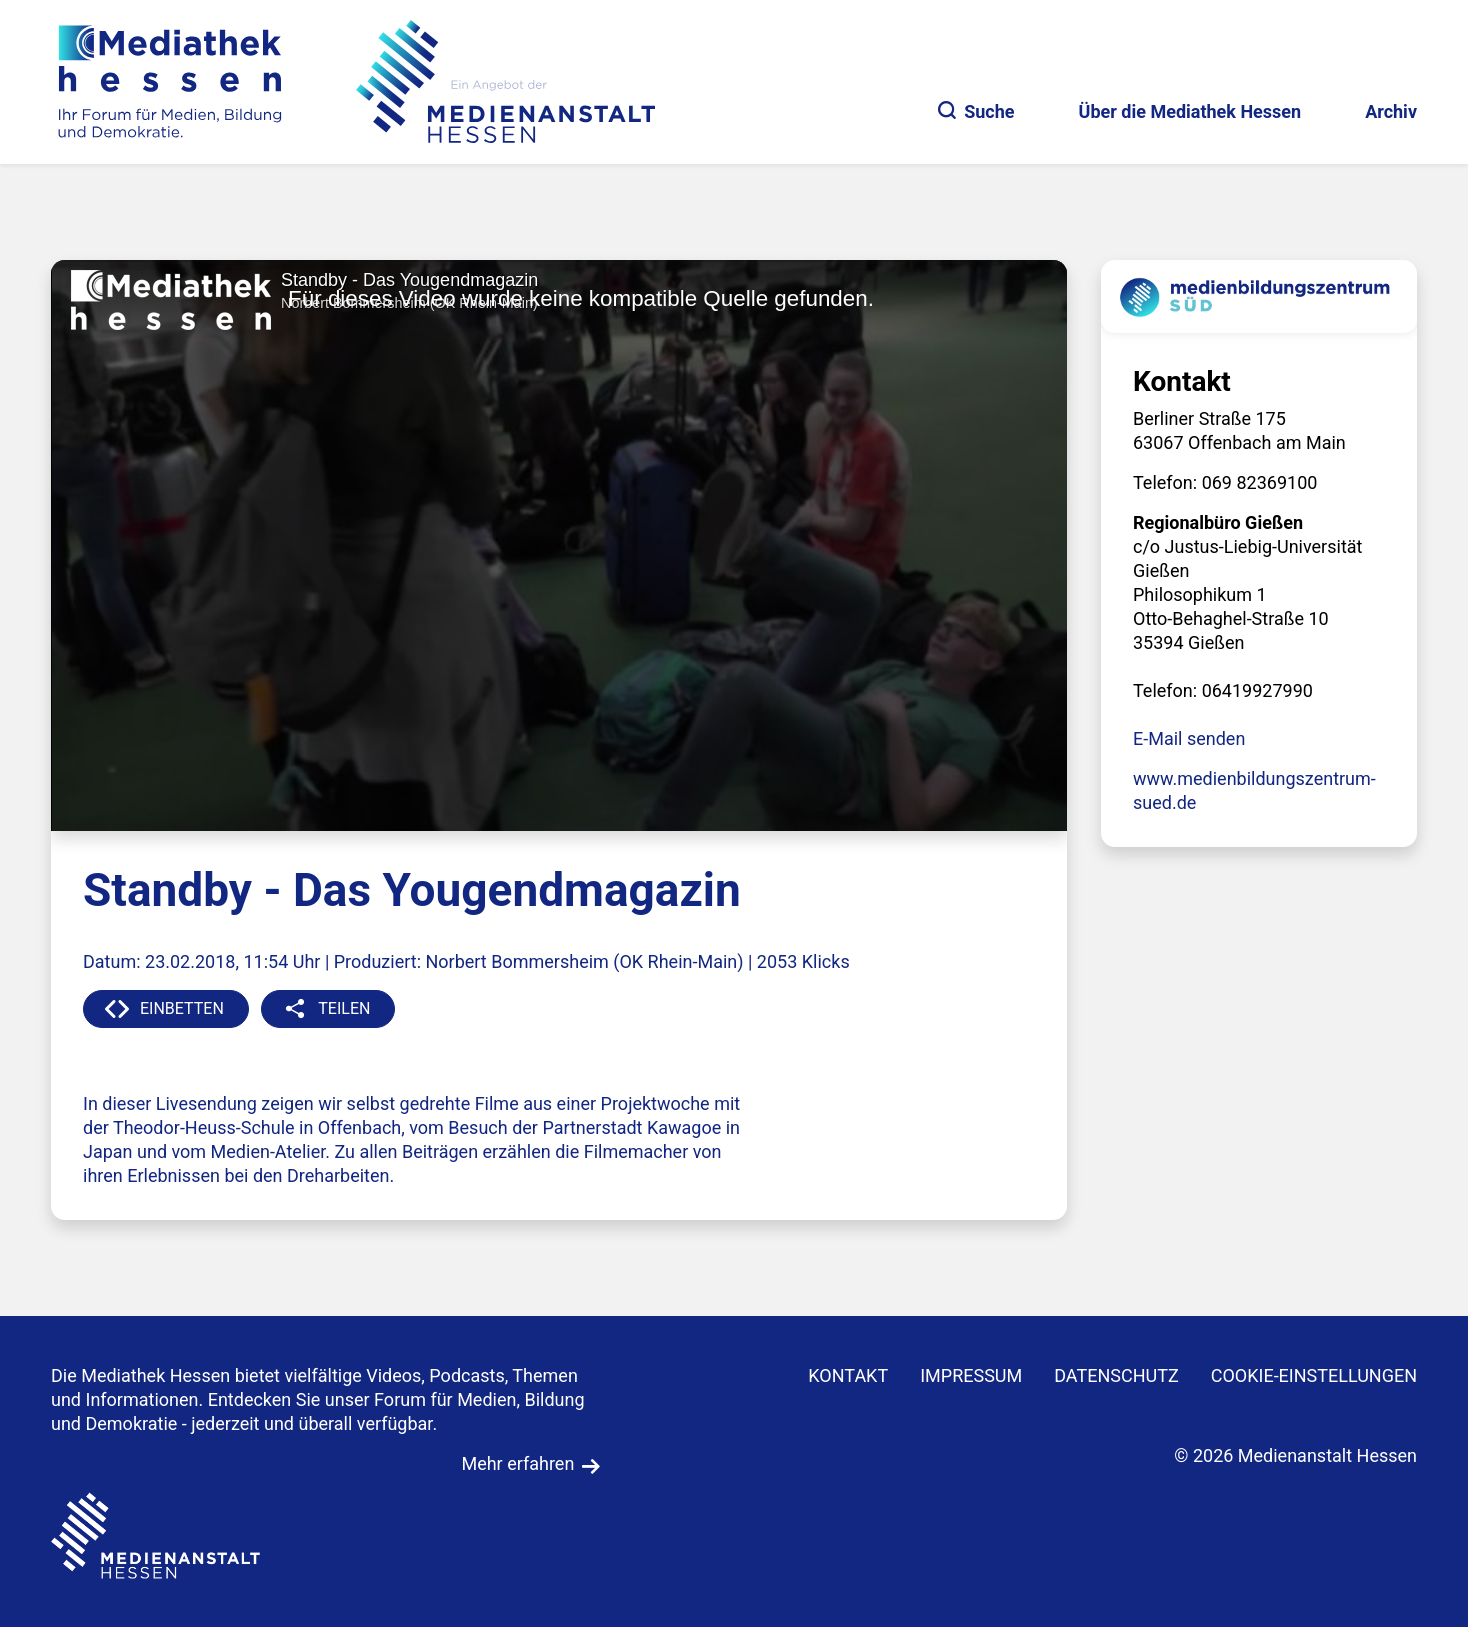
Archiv (1391, 111)
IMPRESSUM (971, 1375)
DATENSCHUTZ (1116, 1375)
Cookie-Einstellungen (1314, 1375)
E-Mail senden (1189, 738)
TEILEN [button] (344, 1008)
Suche (976, 111)
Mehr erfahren (517, 1463)
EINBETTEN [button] (182, 1008)
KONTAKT (848, 1375)
